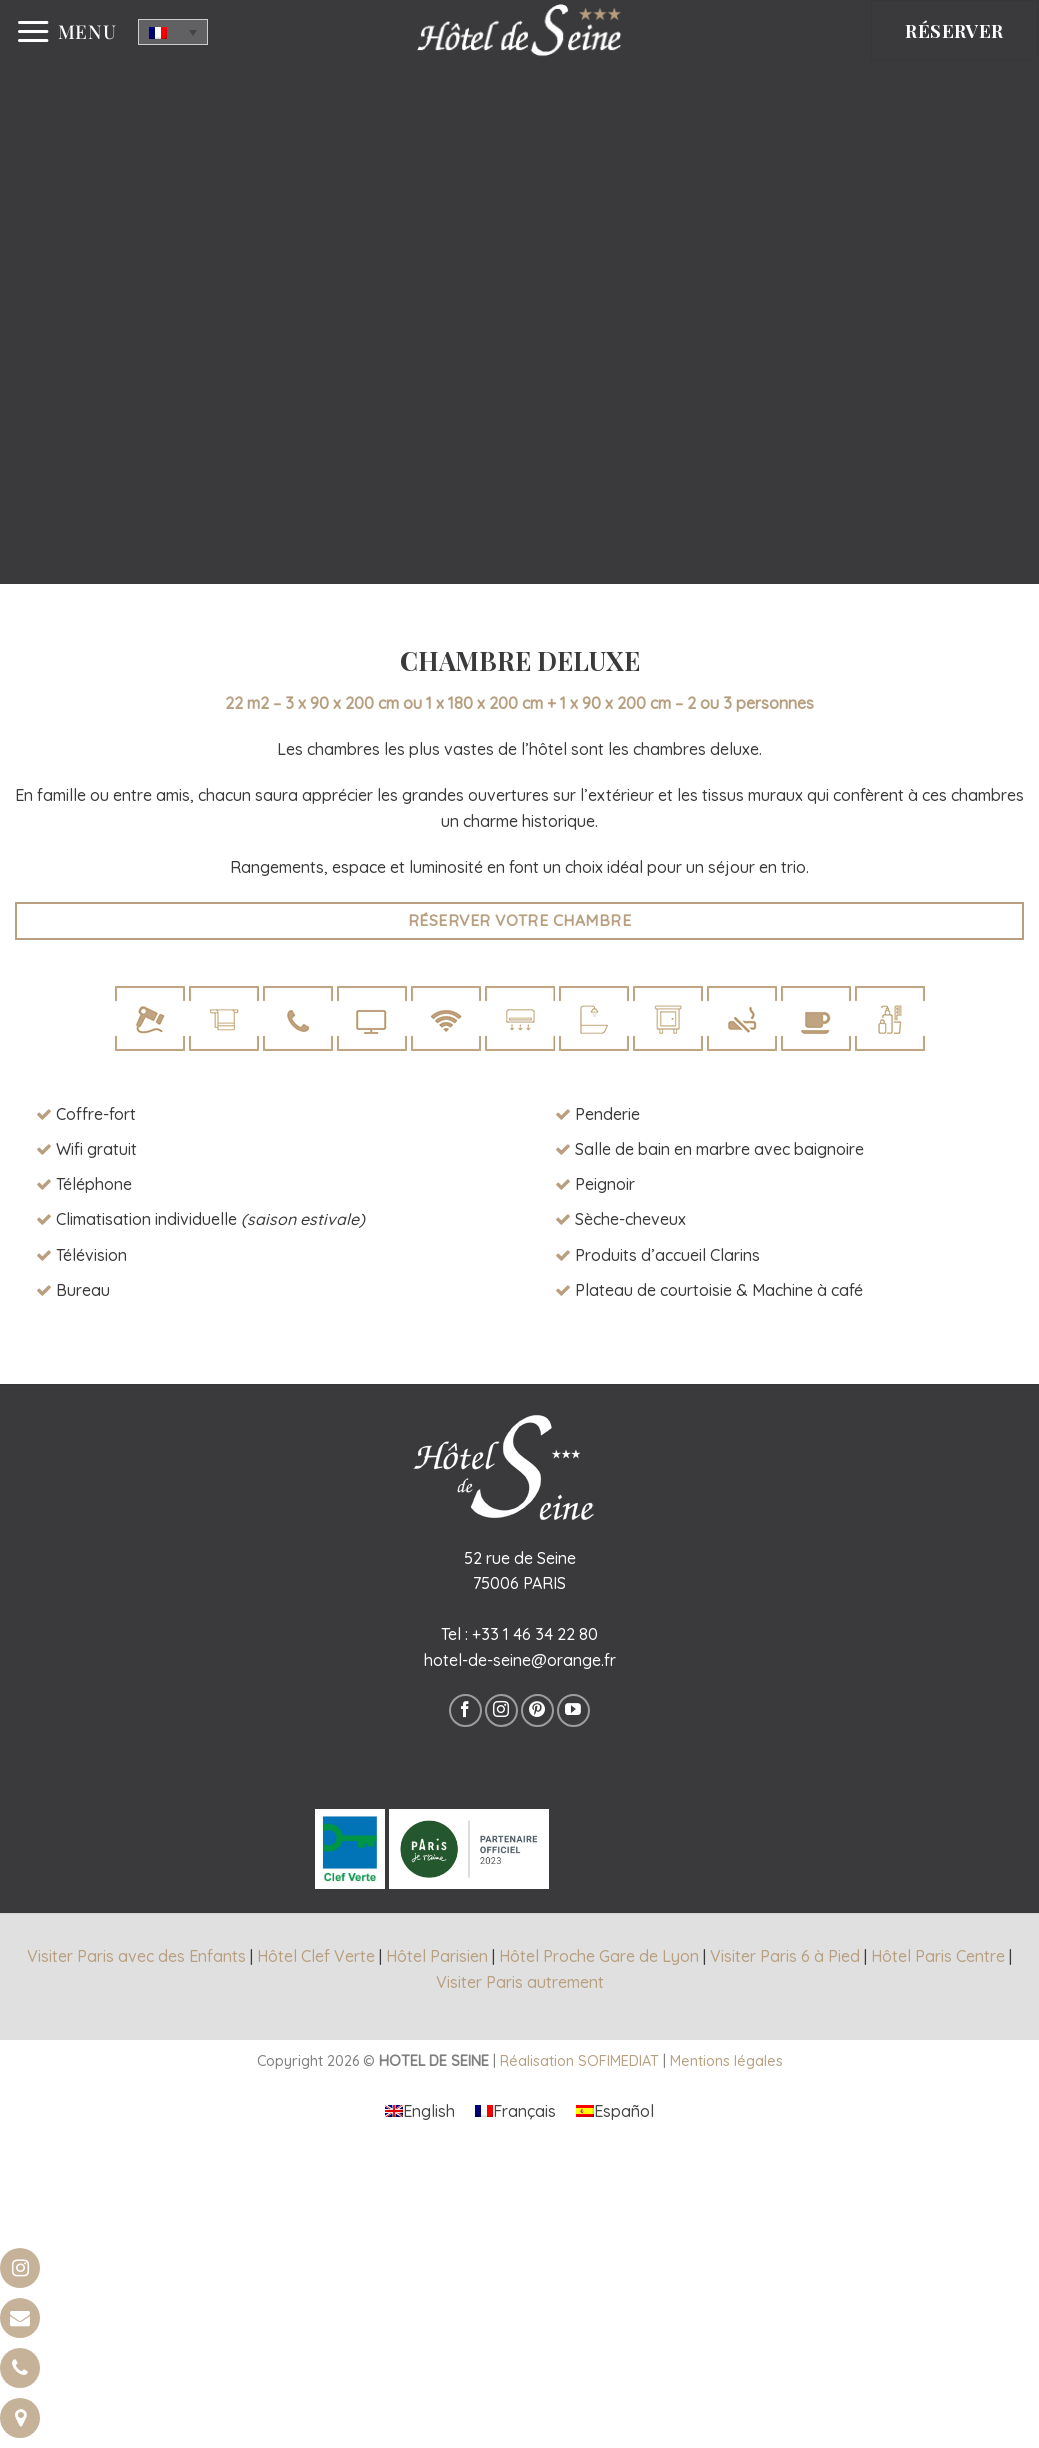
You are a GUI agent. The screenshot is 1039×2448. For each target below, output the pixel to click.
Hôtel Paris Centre (938, 1956)
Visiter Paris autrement (520, 1982)
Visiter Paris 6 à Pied (785, 1956)
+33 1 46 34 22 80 (535, 1634)
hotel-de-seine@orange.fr (520, 1660)
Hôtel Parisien (437, 1956)
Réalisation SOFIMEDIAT (579, 2061)
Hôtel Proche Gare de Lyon (599, 1956)
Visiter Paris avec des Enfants (136, 1956)
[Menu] (66, 32)
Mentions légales (726, 2061)
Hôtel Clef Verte (316, 1956)
